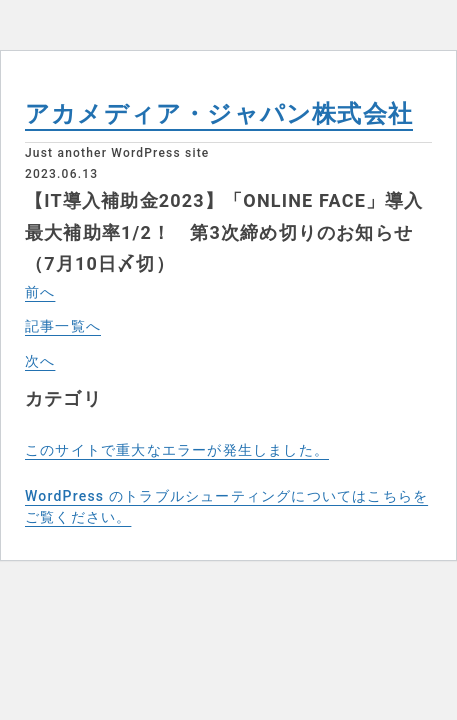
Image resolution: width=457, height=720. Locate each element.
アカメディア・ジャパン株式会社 (219, 114)
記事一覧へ (63, 326)
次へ (40, 361)
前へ (40, 292)
